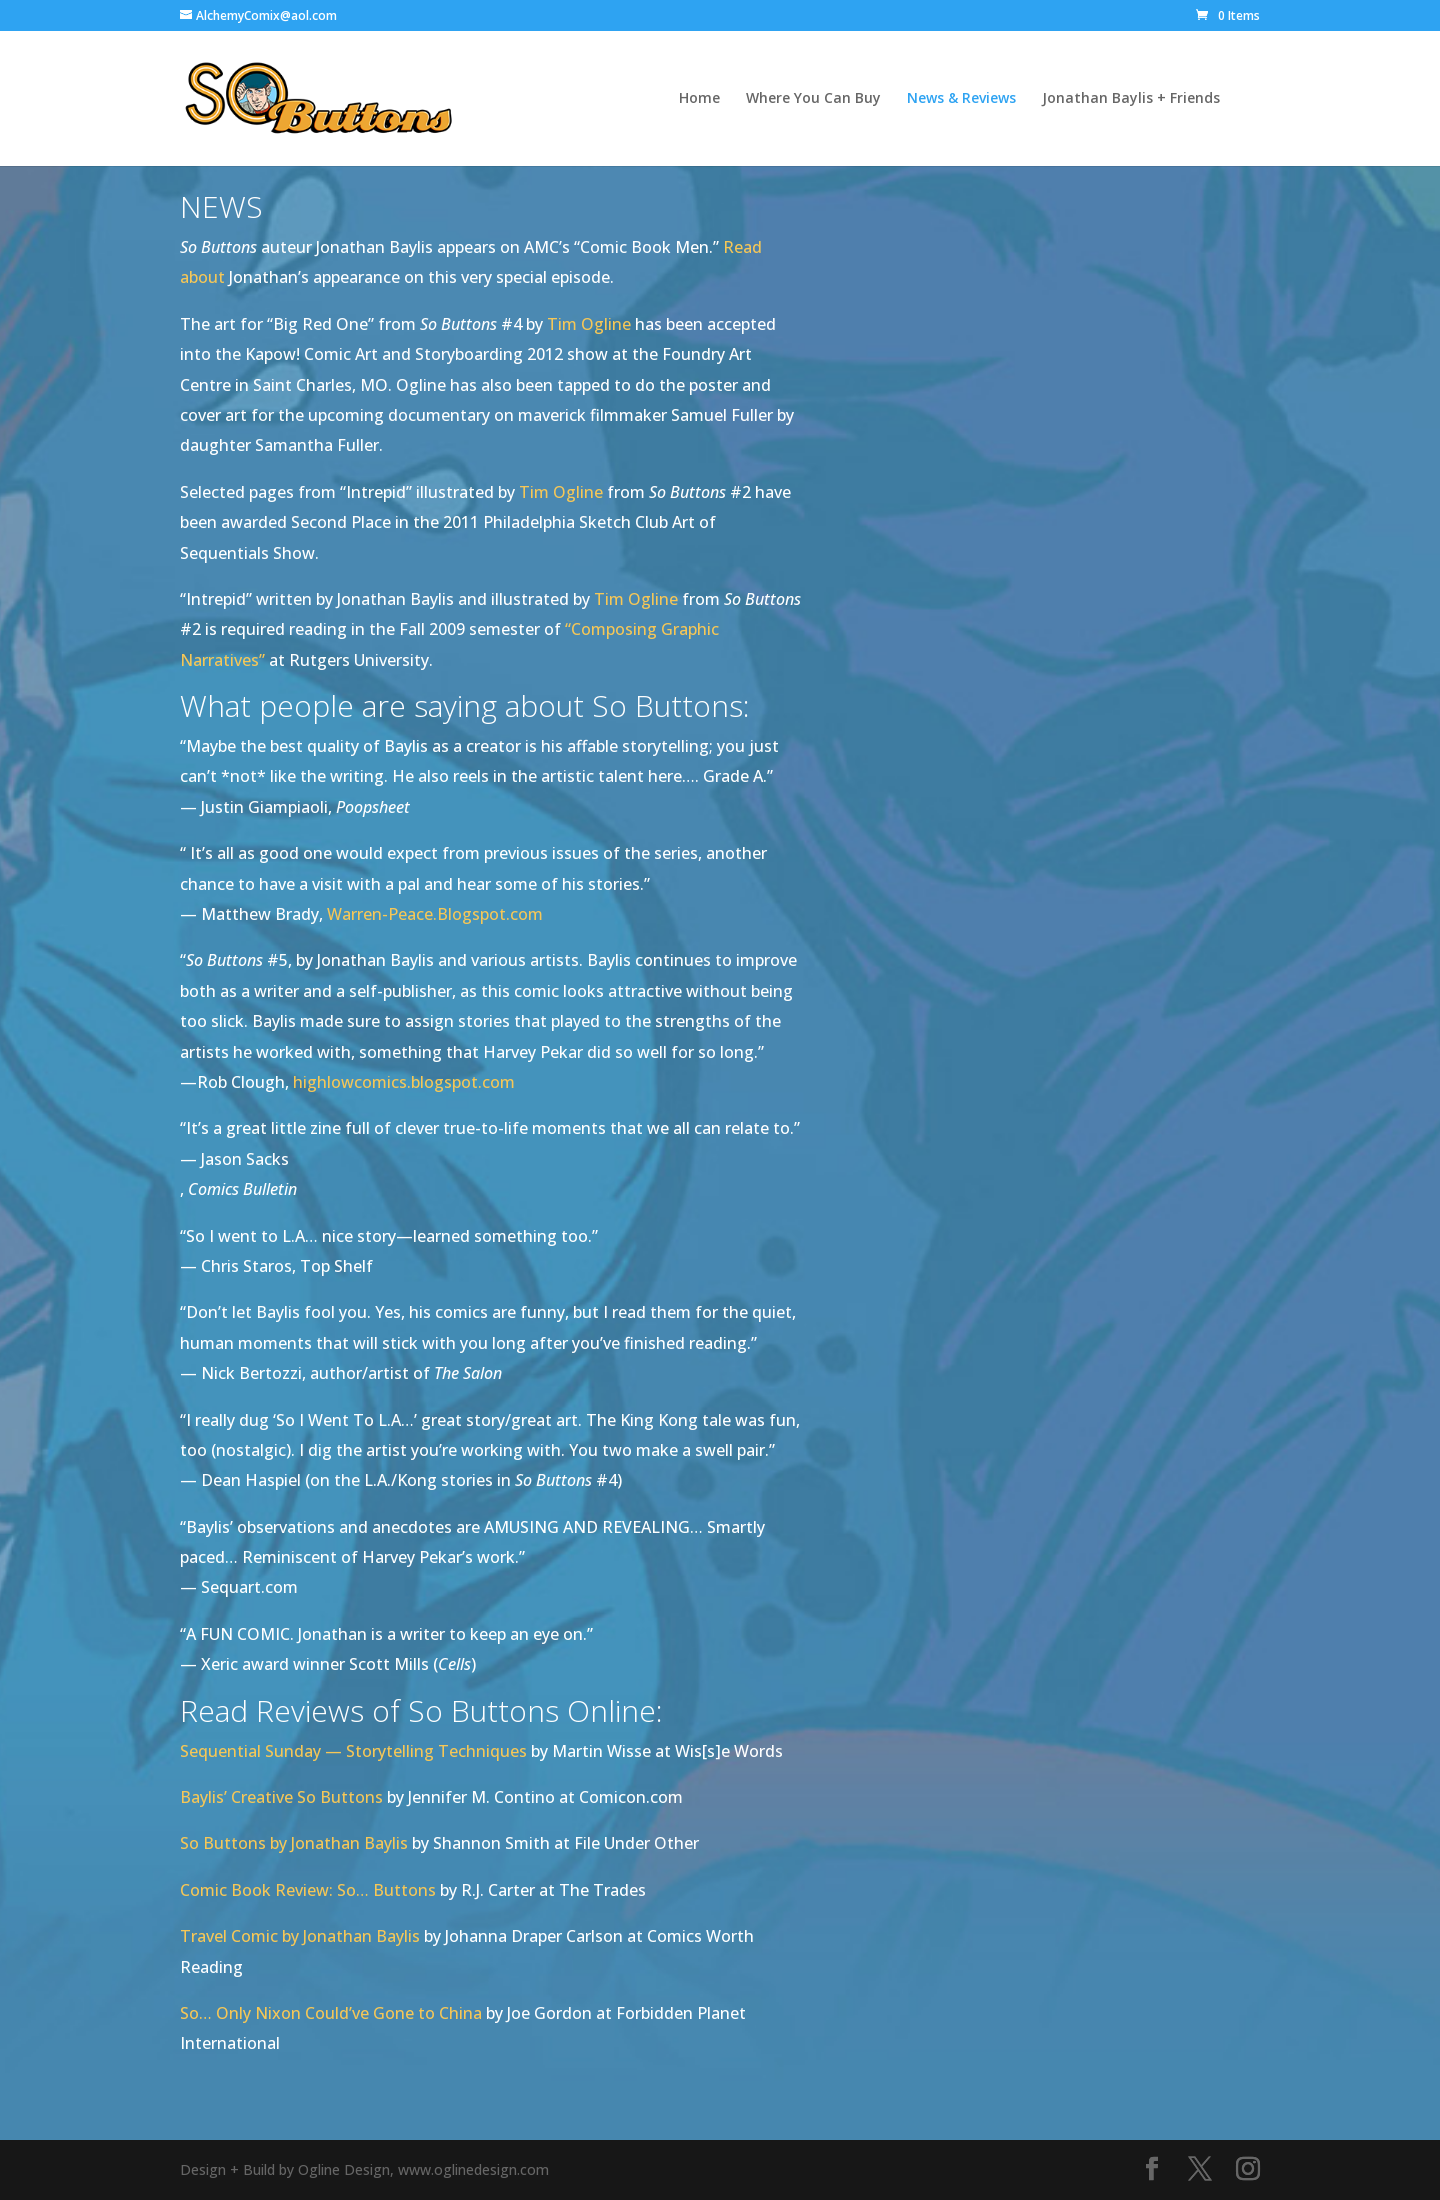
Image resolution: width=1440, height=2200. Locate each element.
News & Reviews (961, 99)
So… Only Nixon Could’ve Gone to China (331, 2013)
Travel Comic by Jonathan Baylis (300, 1936)
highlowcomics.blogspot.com (404, 1082)
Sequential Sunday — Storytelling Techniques (353, 1751)
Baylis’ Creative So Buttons (281, 1797)
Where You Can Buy (813, 99)
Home (699, 99)
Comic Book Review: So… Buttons (308, 1890)
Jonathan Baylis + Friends (1131, 99)
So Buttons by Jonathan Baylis (294, 1843)
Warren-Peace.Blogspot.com (435, 914)
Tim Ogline (589, 324)
